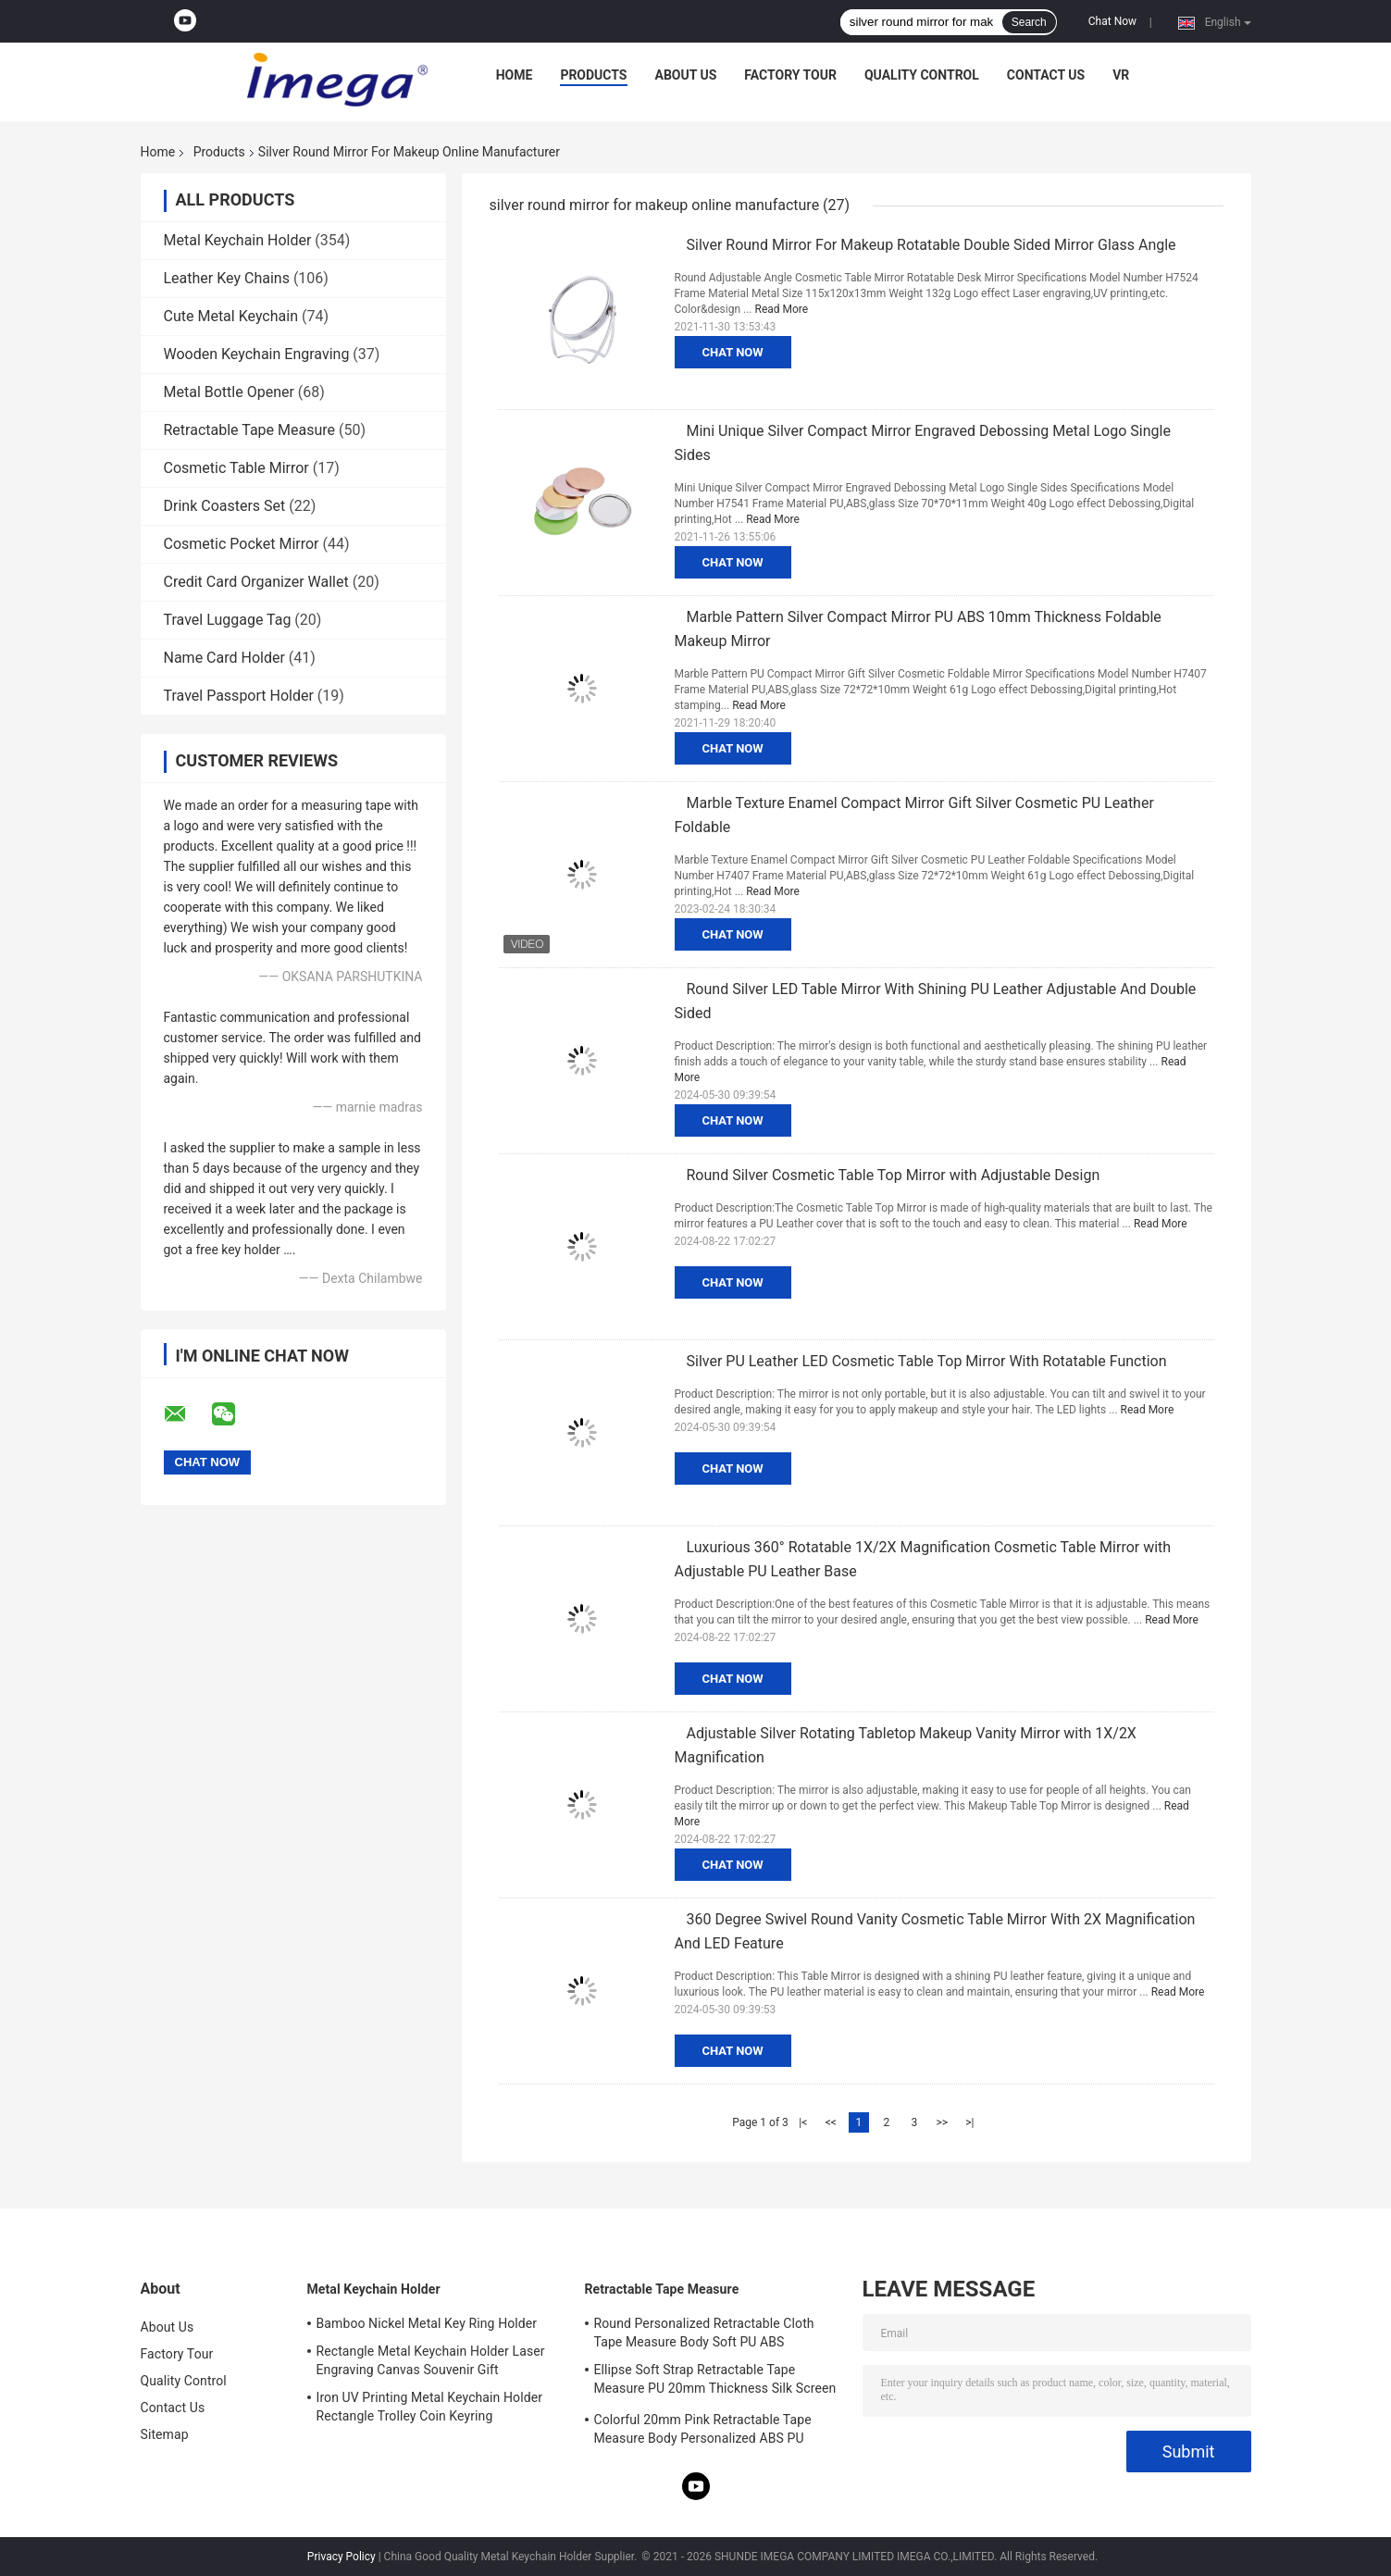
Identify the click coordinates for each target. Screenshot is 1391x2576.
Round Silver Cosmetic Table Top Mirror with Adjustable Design (893, 1175)
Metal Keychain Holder (238, 240)
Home (514, 75)
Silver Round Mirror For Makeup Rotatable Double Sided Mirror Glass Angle (931, 245)
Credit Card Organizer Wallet (256, 582)
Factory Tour (790, 75)
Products (593, 75)
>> (942, 2122)
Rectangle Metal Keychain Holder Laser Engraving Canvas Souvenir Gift (431, 2360)
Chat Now (1112, 21)
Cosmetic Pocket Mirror (241, 544)
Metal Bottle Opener (229, 392)
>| (969, 2122)
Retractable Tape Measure (250, 430)
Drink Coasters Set (225, 506)
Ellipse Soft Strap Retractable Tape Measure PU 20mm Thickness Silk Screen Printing (715, 2381)
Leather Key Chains (227, 278)
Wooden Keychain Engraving (257, 354)
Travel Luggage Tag (228, 619)
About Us (686, 75)
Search (1029, 22)
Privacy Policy (341, 2556)
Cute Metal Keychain (231, 316)
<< (831, 2122)
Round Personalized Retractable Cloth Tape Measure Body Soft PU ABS (704, 2332)
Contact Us (1046, 75)
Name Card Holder (224, 657)
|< (803, 2122)
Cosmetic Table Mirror (236, 468)
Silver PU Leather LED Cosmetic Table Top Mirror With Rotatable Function (927, 1361)
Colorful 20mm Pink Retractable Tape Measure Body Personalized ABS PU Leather (703, 2431)
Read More (782, 309)
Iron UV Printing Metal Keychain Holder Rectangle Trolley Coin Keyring (430, 2406)
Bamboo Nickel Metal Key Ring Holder (427, 2323)
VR (1120, 75)
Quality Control (921, 75)
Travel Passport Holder (239, 695)
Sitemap (165, 2434)
